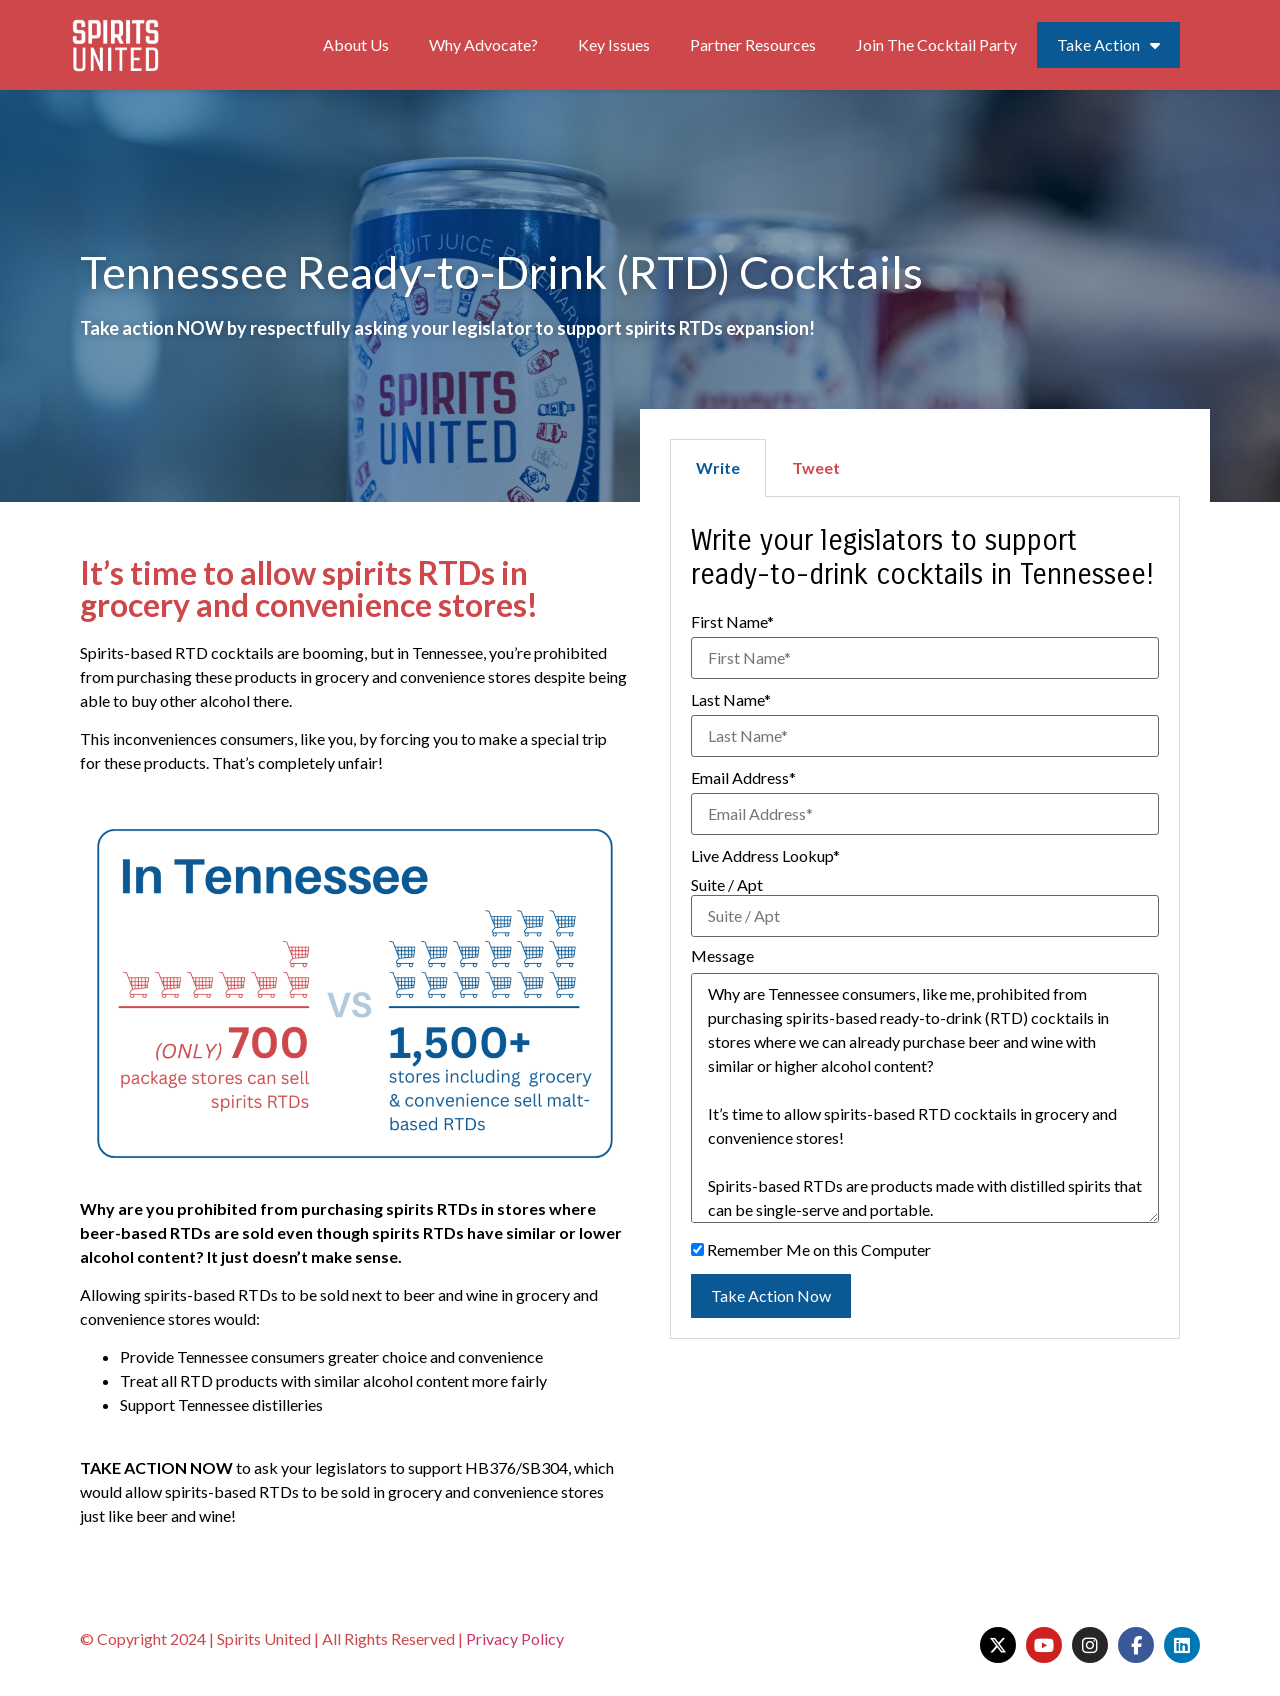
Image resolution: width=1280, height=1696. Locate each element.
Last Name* (731, 700)
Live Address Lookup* (765, 856)
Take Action (1108, 45)
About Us (356, 44)
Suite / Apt (727, 885)
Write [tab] (718, 467)
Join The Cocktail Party (936, 44)
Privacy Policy (515, 1638)
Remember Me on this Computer (811, 1250)
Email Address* (743, 778)
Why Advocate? (483, 44)
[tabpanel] (925, 918)
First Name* (732, 622)
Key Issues (614, 44)
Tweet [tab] (816, 467)
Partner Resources (753, 44)
